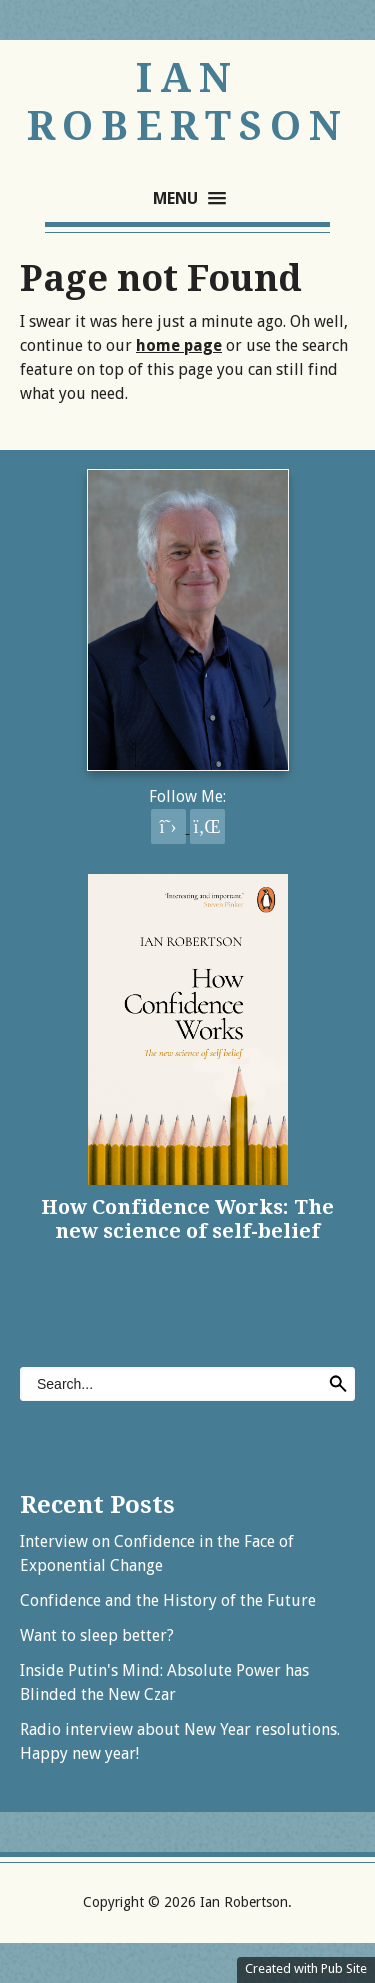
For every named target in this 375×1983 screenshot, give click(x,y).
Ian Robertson (188, 102)
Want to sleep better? (97, 1635)
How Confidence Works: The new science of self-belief (187, 1219)
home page (179, 345)
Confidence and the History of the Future (168, 1600)
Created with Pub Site (306, 1968)
